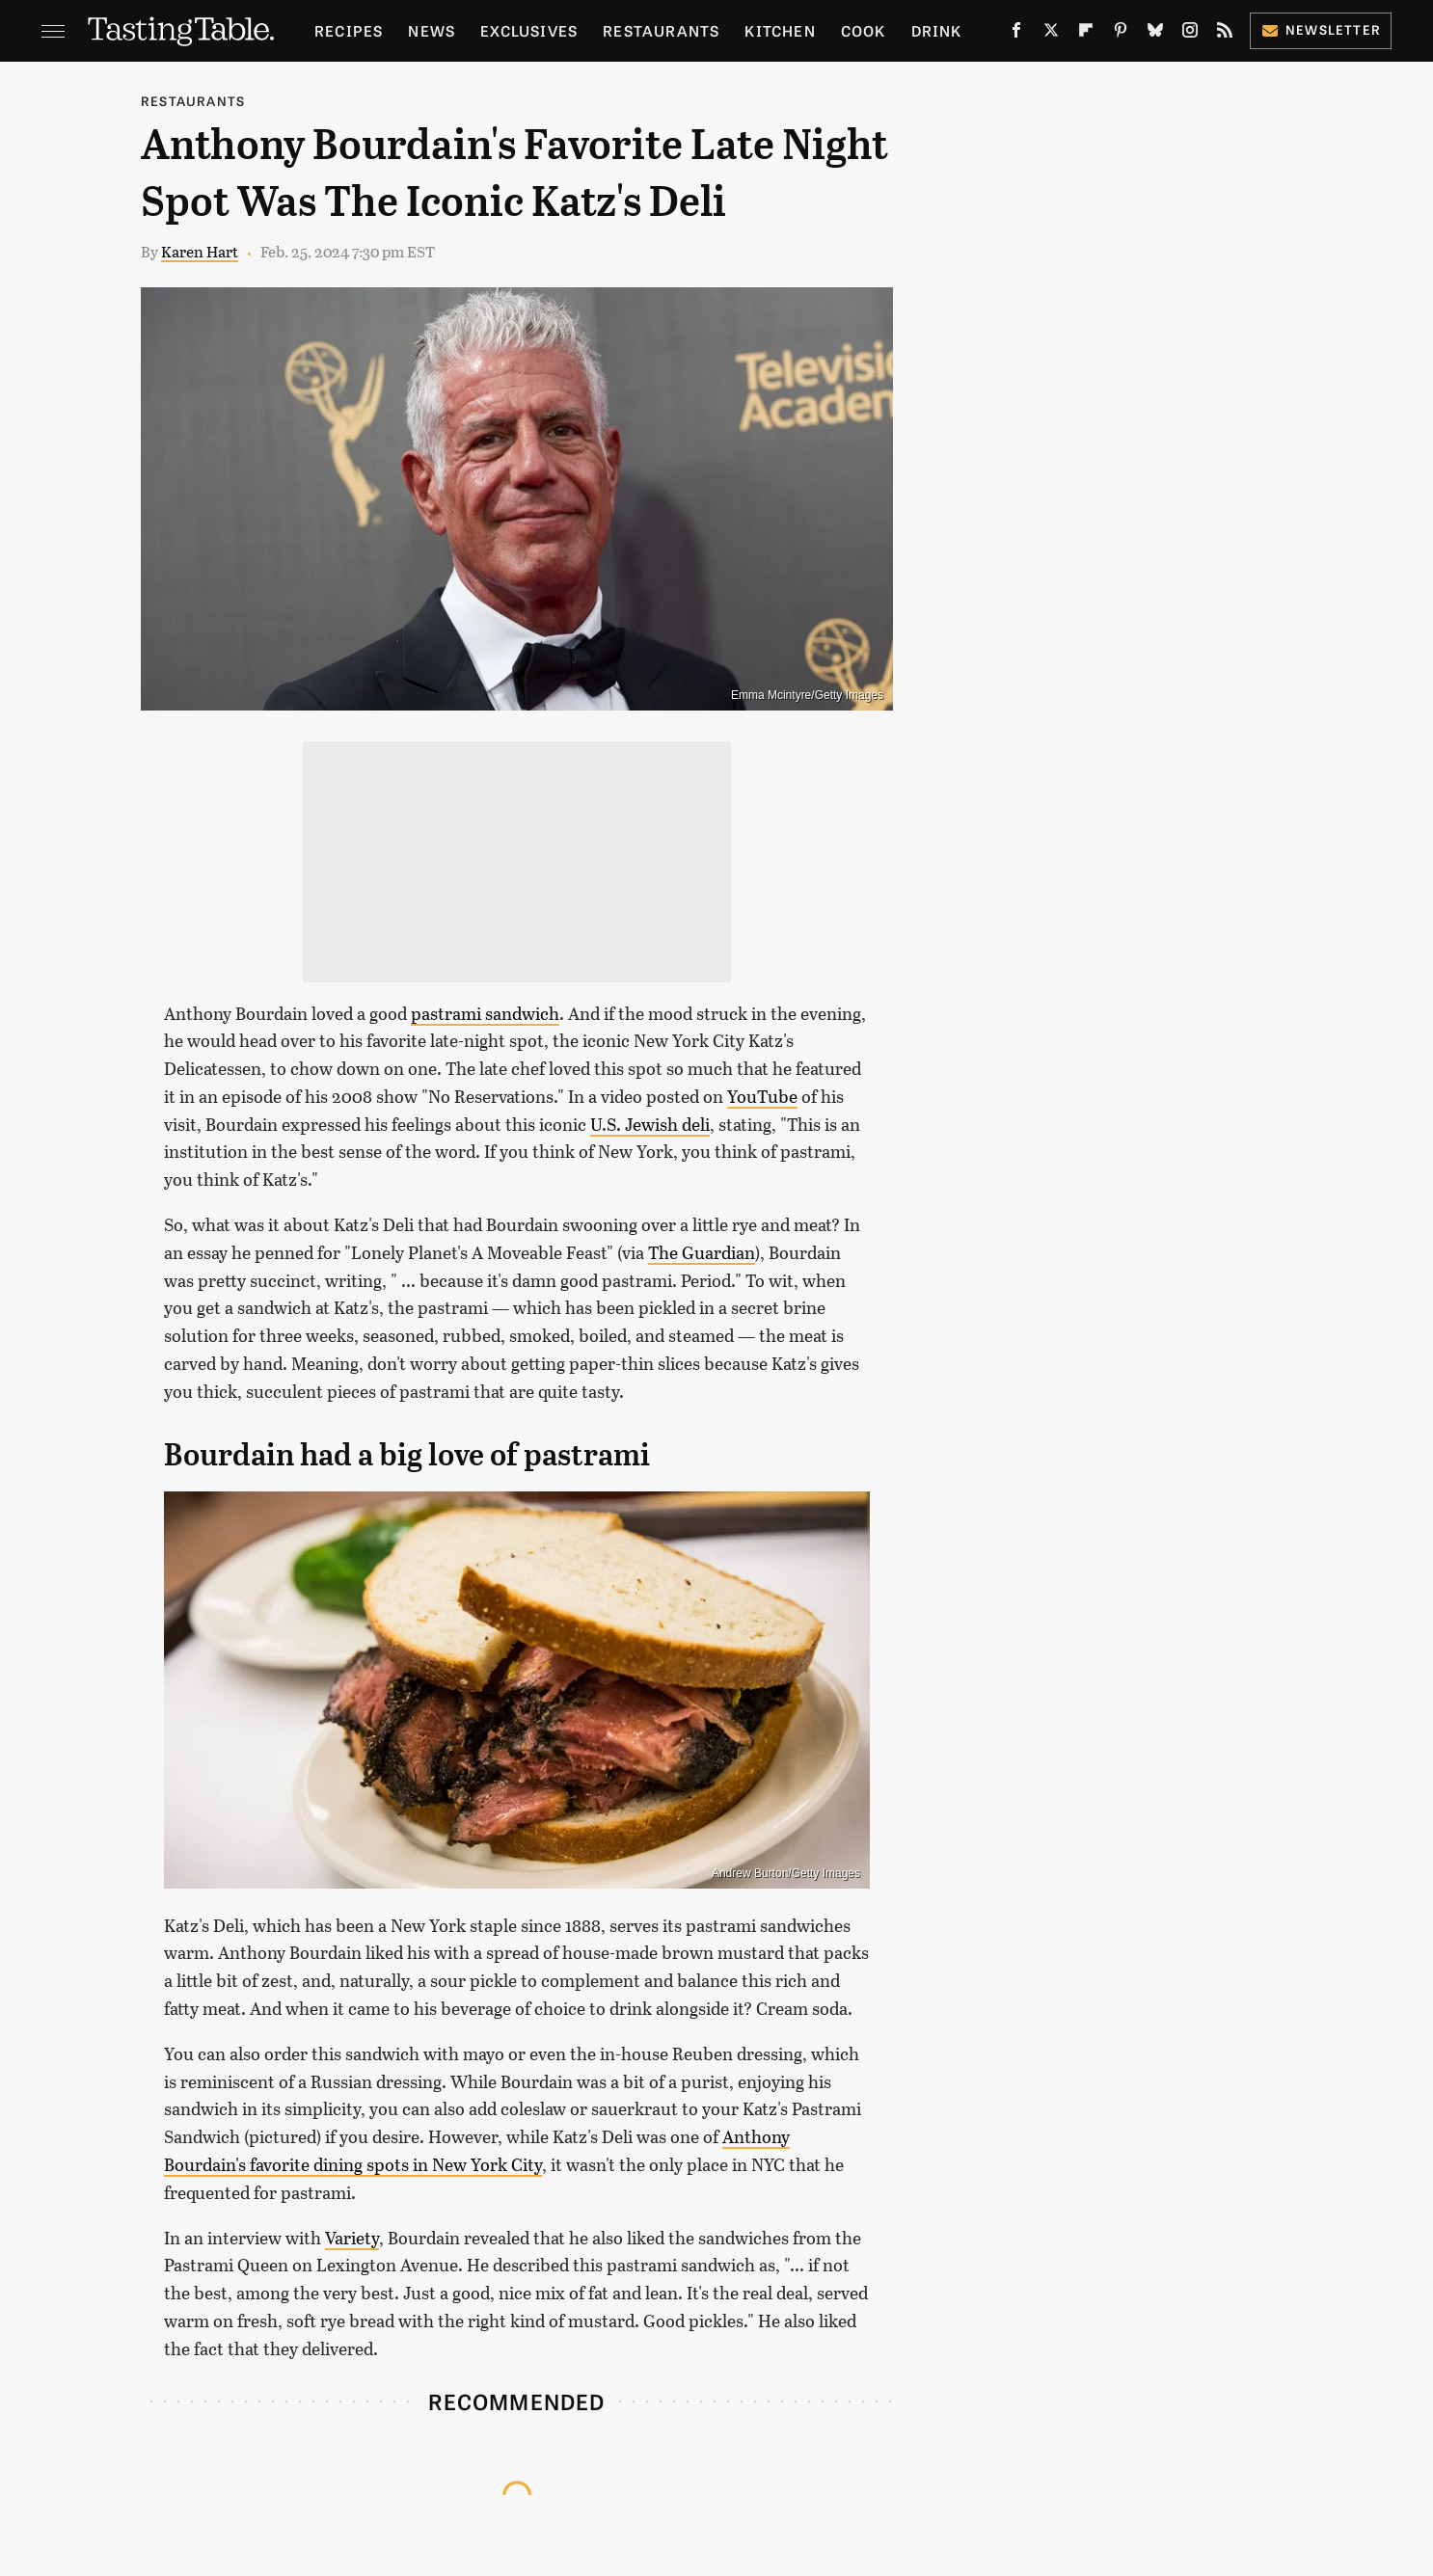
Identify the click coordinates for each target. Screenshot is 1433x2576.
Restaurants (661, 30)
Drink (936, 30)
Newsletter (1320, 29)
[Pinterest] (1120, 34)
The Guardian (701, 1252)
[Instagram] (1190, 34)
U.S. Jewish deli (650, 1124)
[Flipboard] (1085, 34)
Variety (352, 2237)
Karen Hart (199, 251)
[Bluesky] (1155, 34)
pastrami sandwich (485, 1013)
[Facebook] (1016, 34)
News (431, 30)
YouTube (762, 1096)
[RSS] (1224, 34)
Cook (863, 30)
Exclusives (529, 30)
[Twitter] (1051, 34)
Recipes (348, 30)
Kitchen (779, 30)
